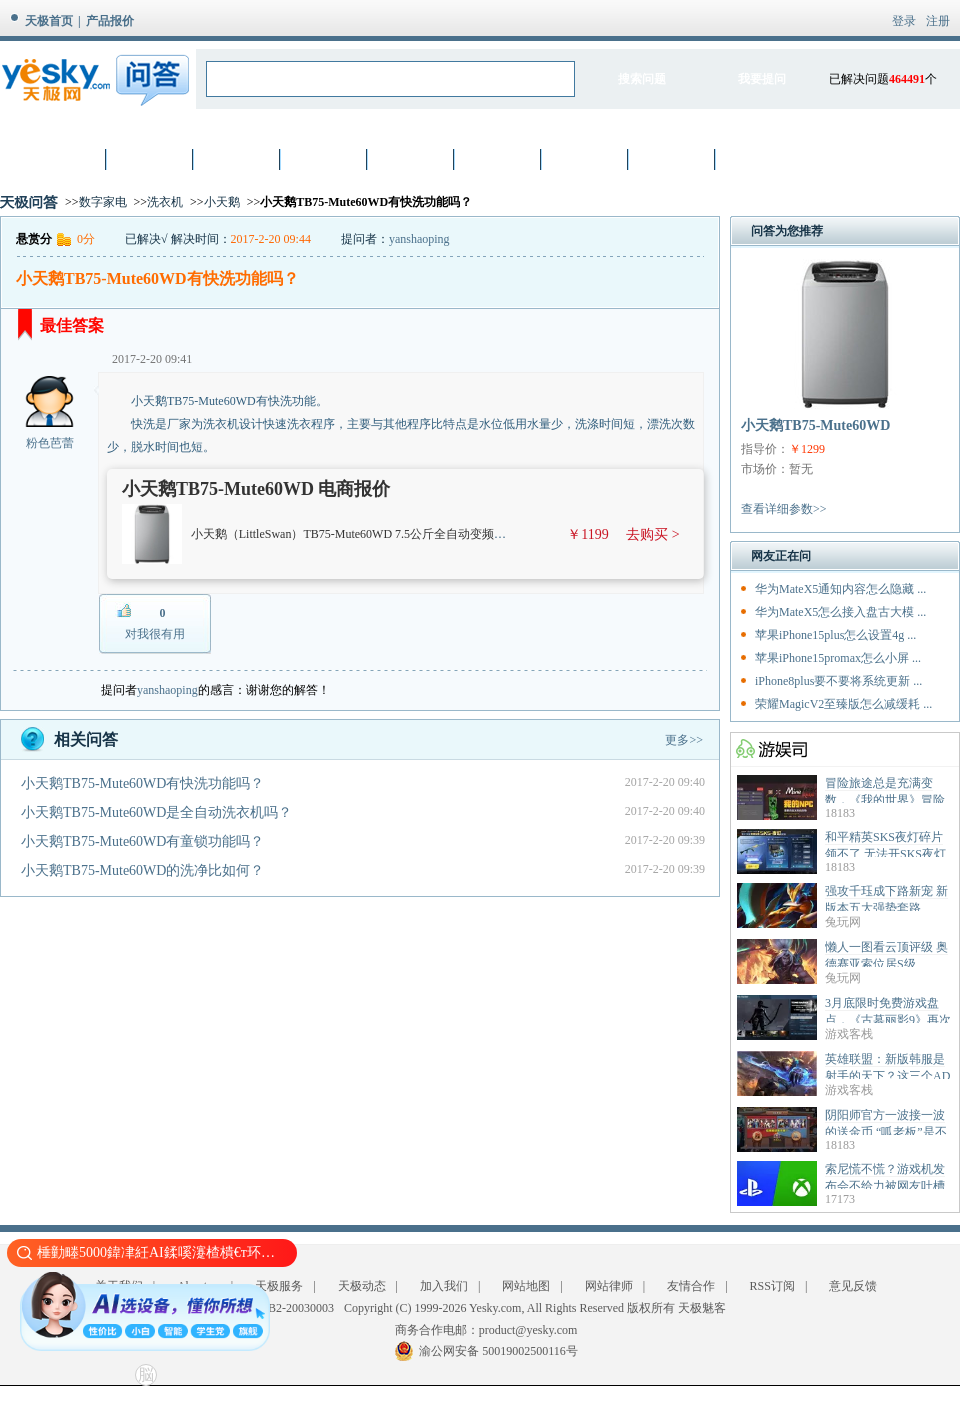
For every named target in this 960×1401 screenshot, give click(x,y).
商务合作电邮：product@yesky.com (486, 1330)
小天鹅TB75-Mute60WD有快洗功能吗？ (142, 783)
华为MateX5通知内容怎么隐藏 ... (840, 589)
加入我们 (444, 1286)
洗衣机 (165, 202)
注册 (938, 21)
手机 (325, 158)
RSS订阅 (772, 1286)
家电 (586, 158)
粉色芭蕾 (50, 443)
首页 (64, 158)
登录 (904, 21)
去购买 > (652, 534)
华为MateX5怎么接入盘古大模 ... (840, 612)
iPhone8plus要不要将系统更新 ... (838, 681)
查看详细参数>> (784, 509)
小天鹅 (222, 202)
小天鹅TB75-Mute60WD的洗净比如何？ (142, 870)
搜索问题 (642, 79)
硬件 (412, 158)
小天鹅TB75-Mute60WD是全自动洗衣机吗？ (156, 812)
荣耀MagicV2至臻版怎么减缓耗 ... (843, 704)
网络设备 (499, 158)
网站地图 (526, 1286)
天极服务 (279, 1286)
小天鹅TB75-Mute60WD (815, 425)
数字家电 (103, 202)
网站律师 (609, 1286)
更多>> (684, 740)
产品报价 (110, 21)
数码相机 (238, 158)
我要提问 (762, 79)
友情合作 (691, 1286)
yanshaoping (419, 239)
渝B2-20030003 (295, 1308)
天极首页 (49, 21)
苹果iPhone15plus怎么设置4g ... (835, 635)
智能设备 (673, 158)
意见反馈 (853, 1286)
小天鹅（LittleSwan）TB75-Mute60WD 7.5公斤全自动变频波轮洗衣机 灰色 (386, 534)
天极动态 (362, 1286)
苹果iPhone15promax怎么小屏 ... (838, 658)
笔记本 (151, 158)
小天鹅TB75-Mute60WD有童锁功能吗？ (142, 841)
